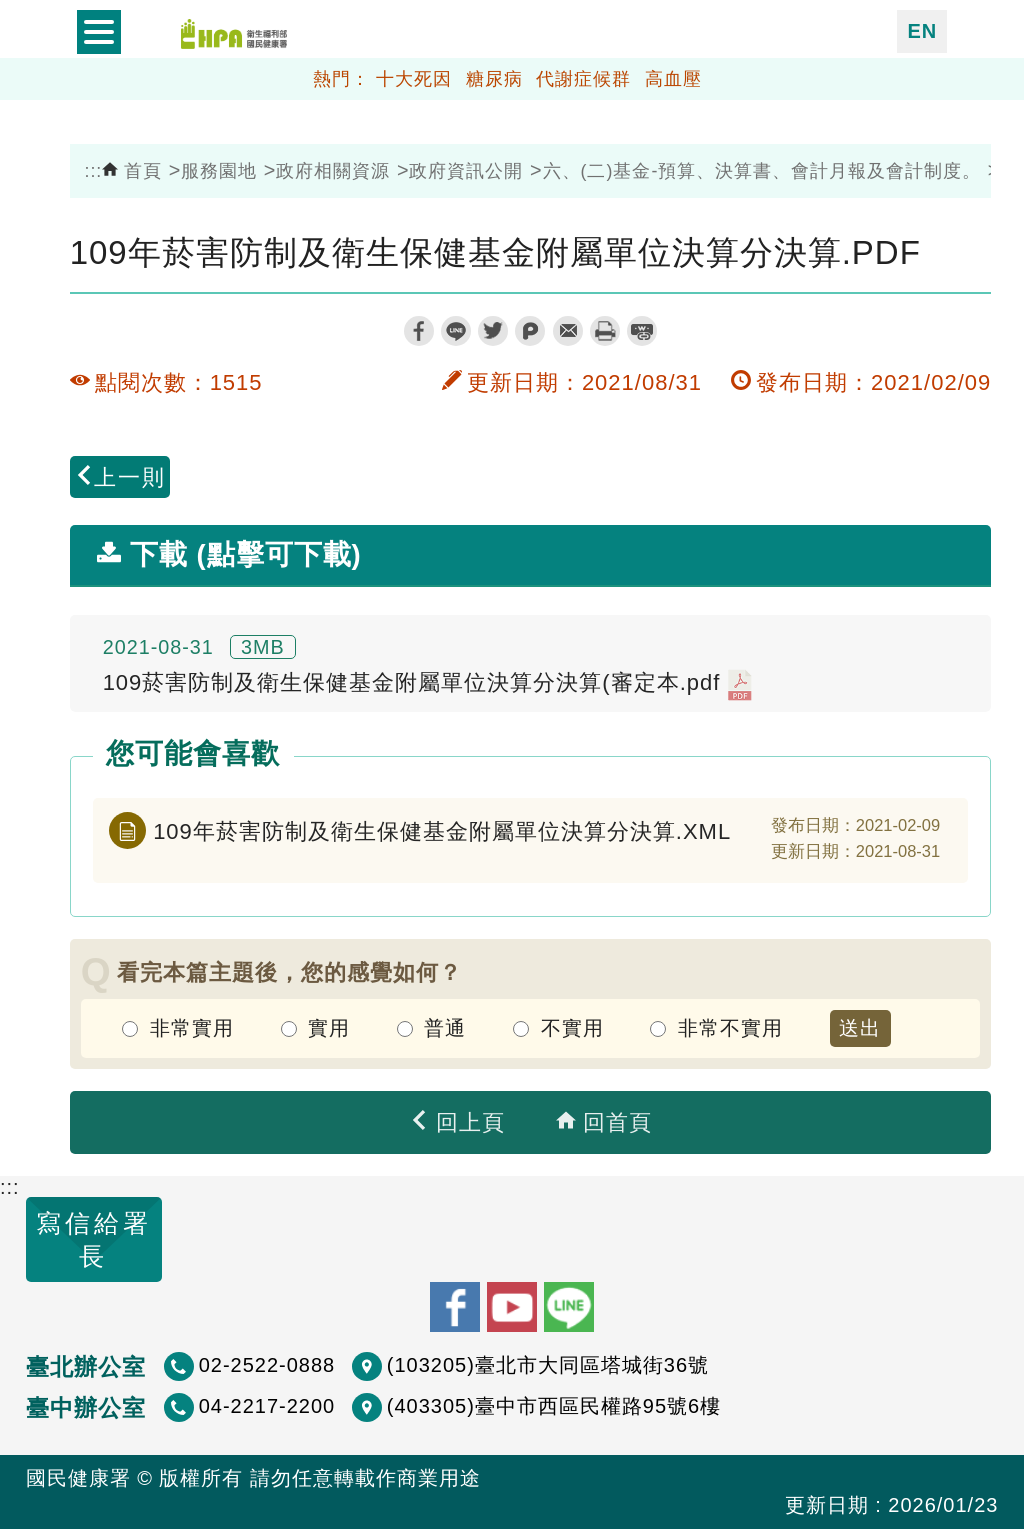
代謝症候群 (583, 79)
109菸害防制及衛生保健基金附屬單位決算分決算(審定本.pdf (428, 685)
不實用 (572, 1028)
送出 (860, 1028)
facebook (419, 331)
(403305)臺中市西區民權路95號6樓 (554, 1406)
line (456, 331)
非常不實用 (730, 1028)
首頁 (132, 171)
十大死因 (414, 79)
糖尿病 (494, 79)
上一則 (120, 477)
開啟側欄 (99, 32)
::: (93, 171)
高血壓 (673, 79)
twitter (493, 331)
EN (922, 31)
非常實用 (192, 1028)
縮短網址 (642, 331)
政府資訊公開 (466, 171)
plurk (530, 331)
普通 (445, 1028)
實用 (329, 1028)
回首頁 (604, 1122)
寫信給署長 (94, 1239)
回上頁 (457, 1122)
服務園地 (219, 171)
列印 (605, 331)
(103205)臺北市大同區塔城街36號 (548, 1365)
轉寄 (568, 331)
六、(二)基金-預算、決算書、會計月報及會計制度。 (762, 171)
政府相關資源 (333, 171)
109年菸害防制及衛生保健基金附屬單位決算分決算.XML (442, 831)
